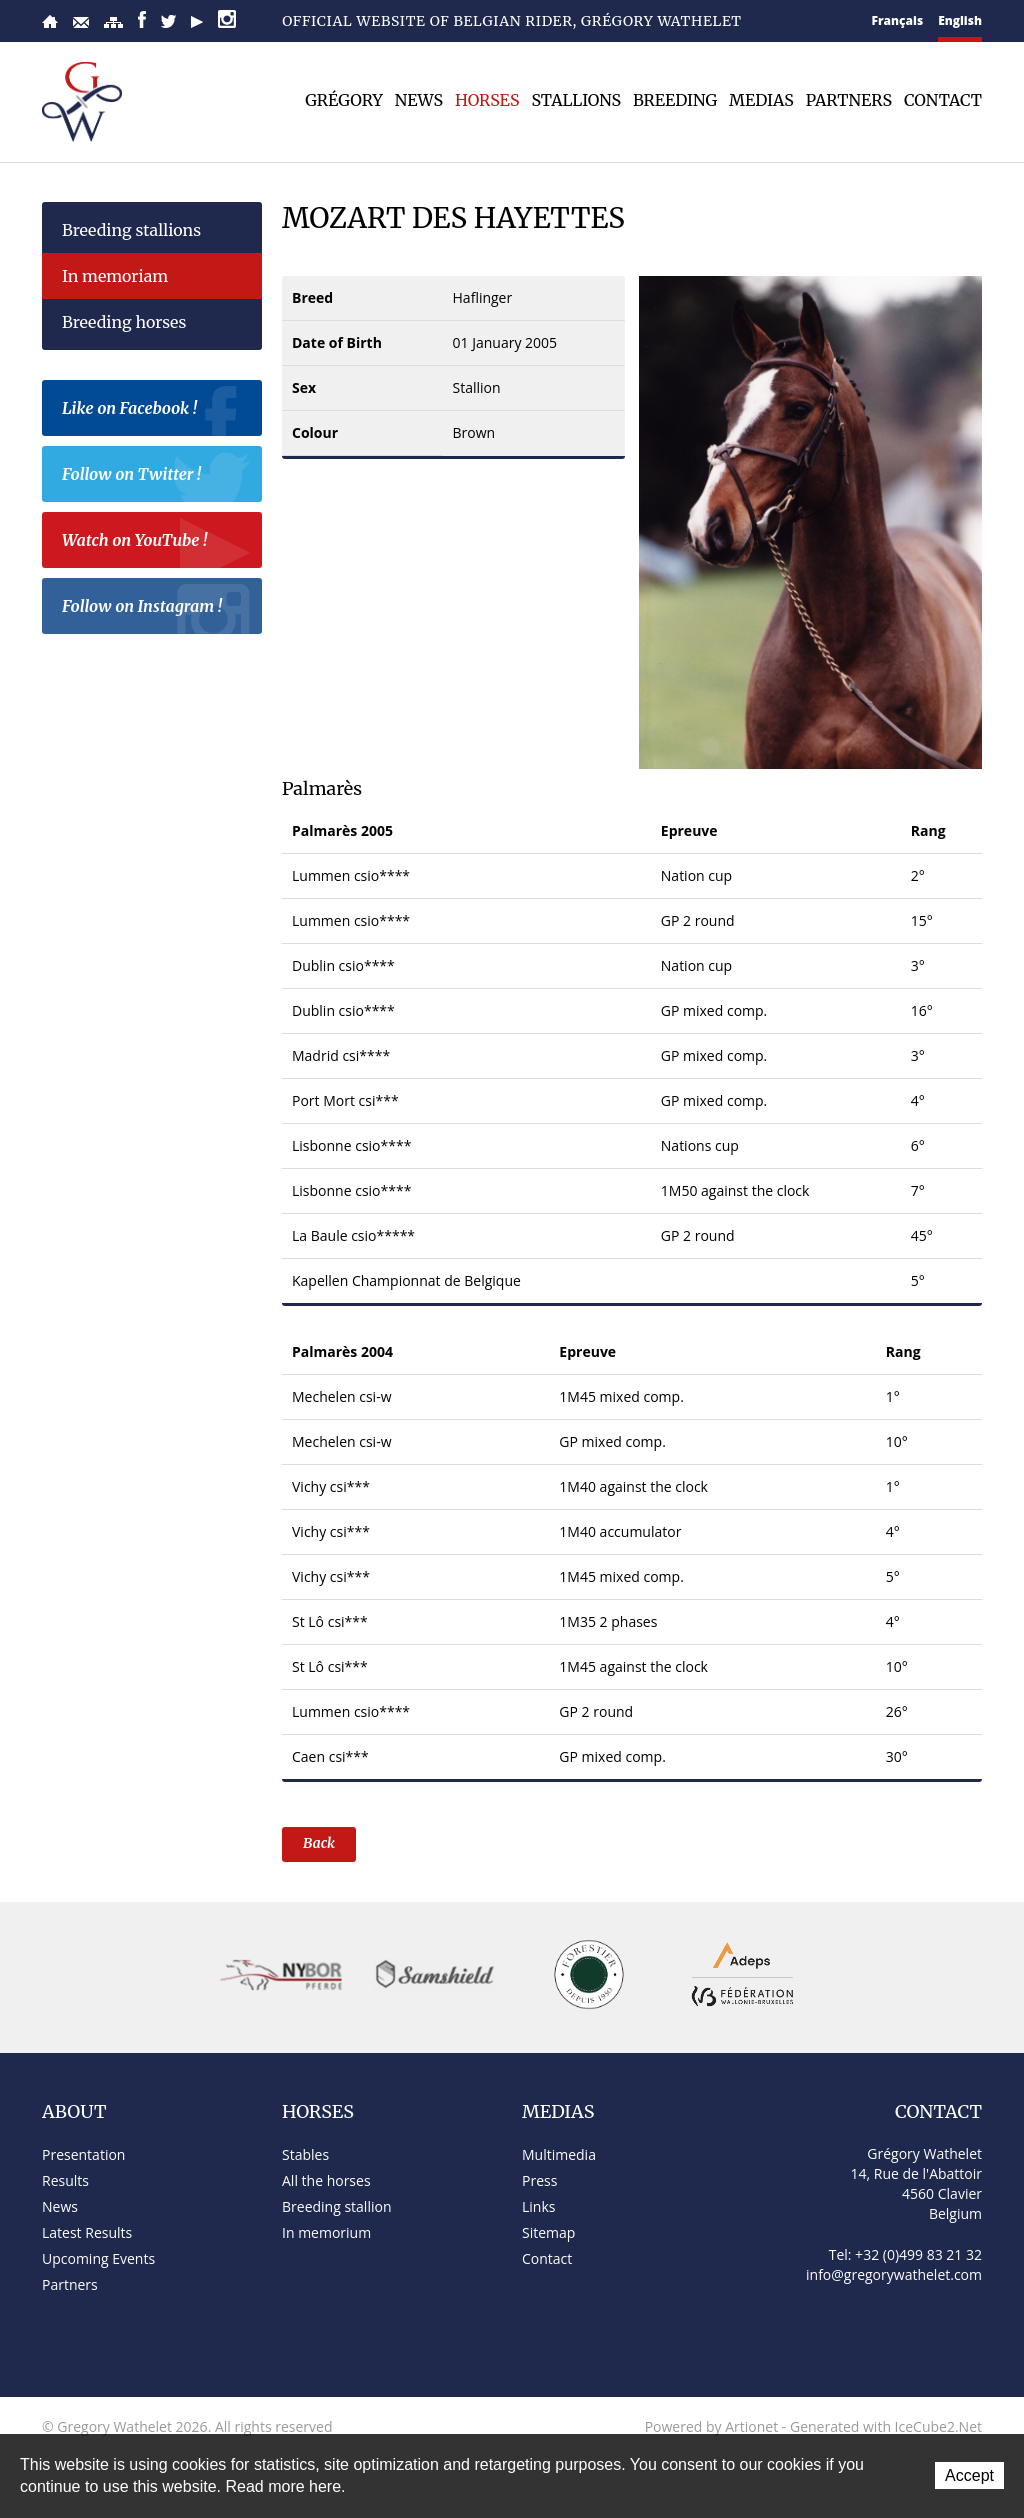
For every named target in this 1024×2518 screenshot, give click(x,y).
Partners (849, 100)
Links (538, 2206)
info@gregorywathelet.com (894, 2274)
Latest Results (87, 2232)
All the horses (326, 2180)
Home (50, 21)
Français (898, 20)
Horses (487, 100)
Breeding (675, 100)
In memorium (326, 2232)
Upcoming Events (98, 2258)
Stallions (576, 100)
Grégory (344, 100)
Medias (761, 100)
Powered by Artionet (712, 2426)
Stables (305, 2154)
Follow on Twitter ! (157, 477)
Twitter (168, 21)
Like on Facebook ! (157, 411)
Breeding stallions (131, 230)
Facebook (142, 19)
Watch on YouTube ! (157, 543)
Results (65, 2180)
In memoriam (115, 276)
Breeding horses (124, 322)
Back (319, 1843)
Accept (969, 2475)
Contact (81, 22)
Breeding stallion (336, 2206)
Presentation (83, 2154)
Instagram (227, 19)
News (419, 100)
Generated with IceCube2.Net (886, 2426)
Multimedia (559, 2154)
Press (539, 2180)
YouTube (197, 22)
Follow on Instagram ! (157, 609)
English (960, 20)
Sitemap (113, 22)
